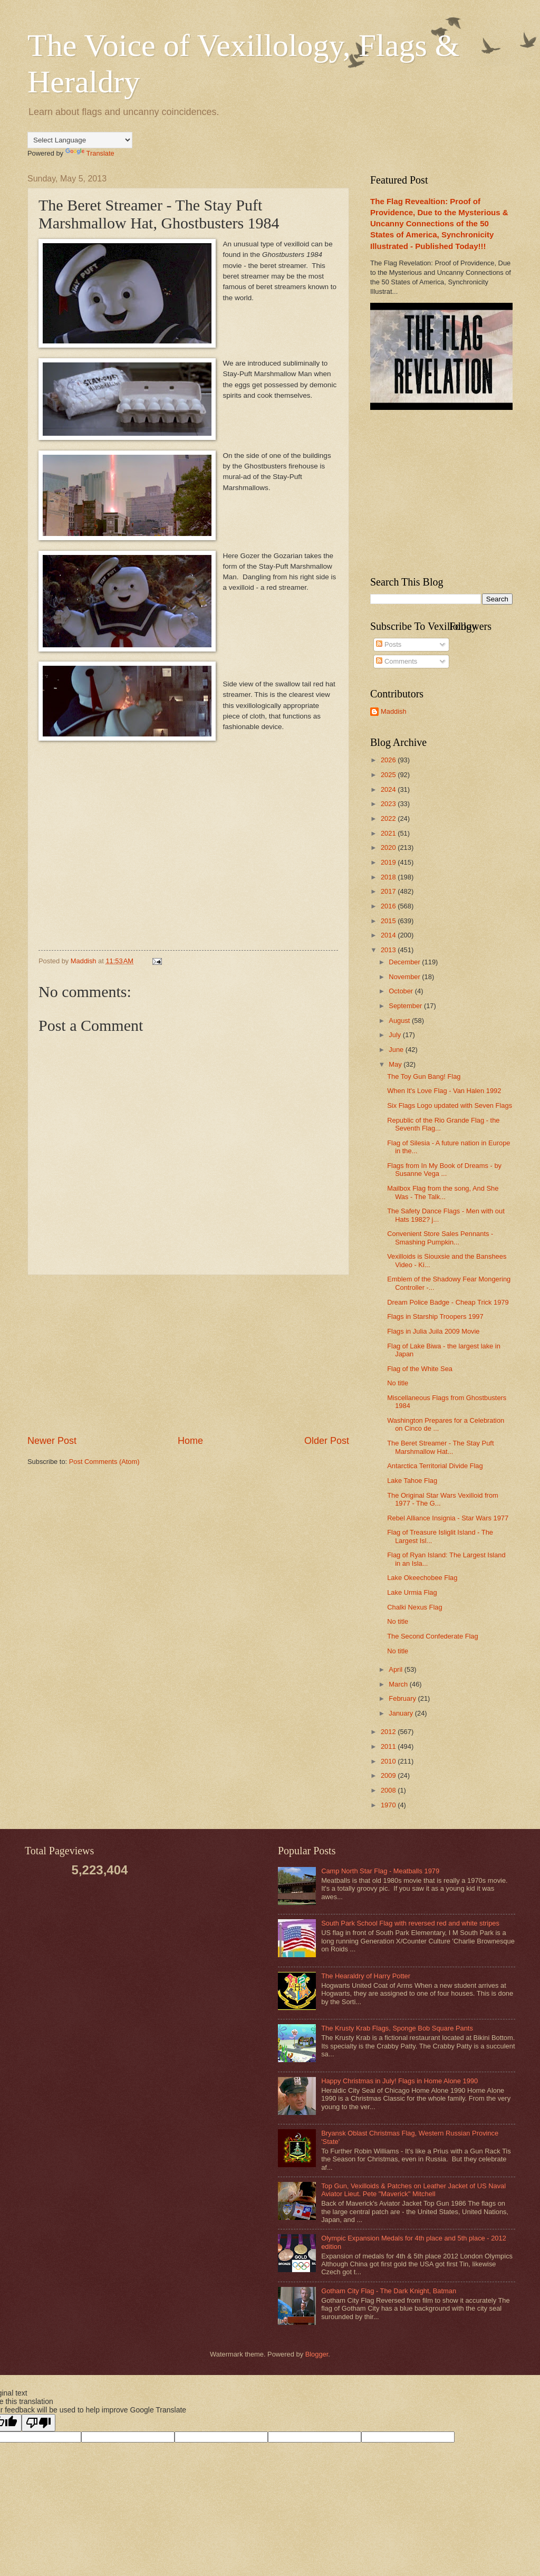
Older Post (326, 1440)
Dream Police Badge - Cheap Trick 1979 (447, 1302)
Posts (388, 644)
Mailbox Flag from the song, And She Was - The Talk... (442, 1192)
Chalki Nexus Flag (414, 1607)
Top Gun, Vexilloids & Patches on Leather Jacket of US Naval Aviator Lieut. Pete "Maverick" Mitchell (413, 2190)
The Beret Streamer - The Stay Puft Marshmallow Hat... (440, 1447)
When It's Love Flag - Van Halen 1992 (444, 1091)
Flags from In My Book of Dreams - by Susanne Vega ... (444, 1169)
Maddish (394, 711)
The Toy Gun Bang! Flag (423, 1076)
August (400, 1020)
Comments (396, 661)
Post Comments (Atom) (104, 1462)
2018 (389, 877)
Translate (89, 153)
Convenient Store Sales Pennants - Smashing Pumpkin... (440, 1238)
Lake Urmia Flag (412, 1592)
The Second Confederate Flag (432, 1636)
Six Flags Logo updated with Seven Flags (449, 1105)
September (406, 1006)
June (397, 1050)
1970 (389, 1805)
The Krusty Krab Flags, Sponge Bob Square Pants (397, 2028)
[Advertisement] (188, 1355)
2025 (389, 775)
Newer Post (51, 1440)
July (395, 1035)
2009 (389, 1775)
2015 (389, 921)
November (405, 977)
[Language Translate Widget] (79, 140)
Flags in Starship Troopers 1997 (435, 1316)
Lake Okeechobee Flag (422, 1578)
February (403, 1698)
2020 (389, 847)
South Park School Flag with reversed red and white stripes (410, 1923)
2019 (389, 862)
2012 (389, 1732)
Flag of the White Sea (419, 1369)
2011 (389, 1746)
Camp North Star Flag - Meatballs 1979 (380, 1871)
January (401, 1713)
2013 (389, 950)
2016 (389, 906)
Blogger (317, 2354)
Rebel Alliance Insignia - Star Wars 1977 (447, 1518)
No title (397, 1383)
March (399, 1684)
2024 (389, 789)
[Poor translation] (38, 2422)
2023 (389, 804)
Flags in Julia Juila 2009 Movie (433, 1331)
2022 (389, 818)
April (396, 1669)
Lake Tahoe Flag (412, 1481)
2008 (389, 1790)
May (396, 1064)
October (401, 991)
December (405, 962)
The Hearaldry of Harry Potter (365, 1976)
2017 (389, 891)
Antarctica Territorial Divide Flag (435, 1466)
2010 (389, 1761)
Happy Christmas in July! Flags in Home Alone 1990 (399, 2081)
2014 (389, 935)
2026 (389, 760)
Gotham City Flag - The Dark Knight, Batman (388, 2291)
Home (190, 1440)
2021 (389, 833)
